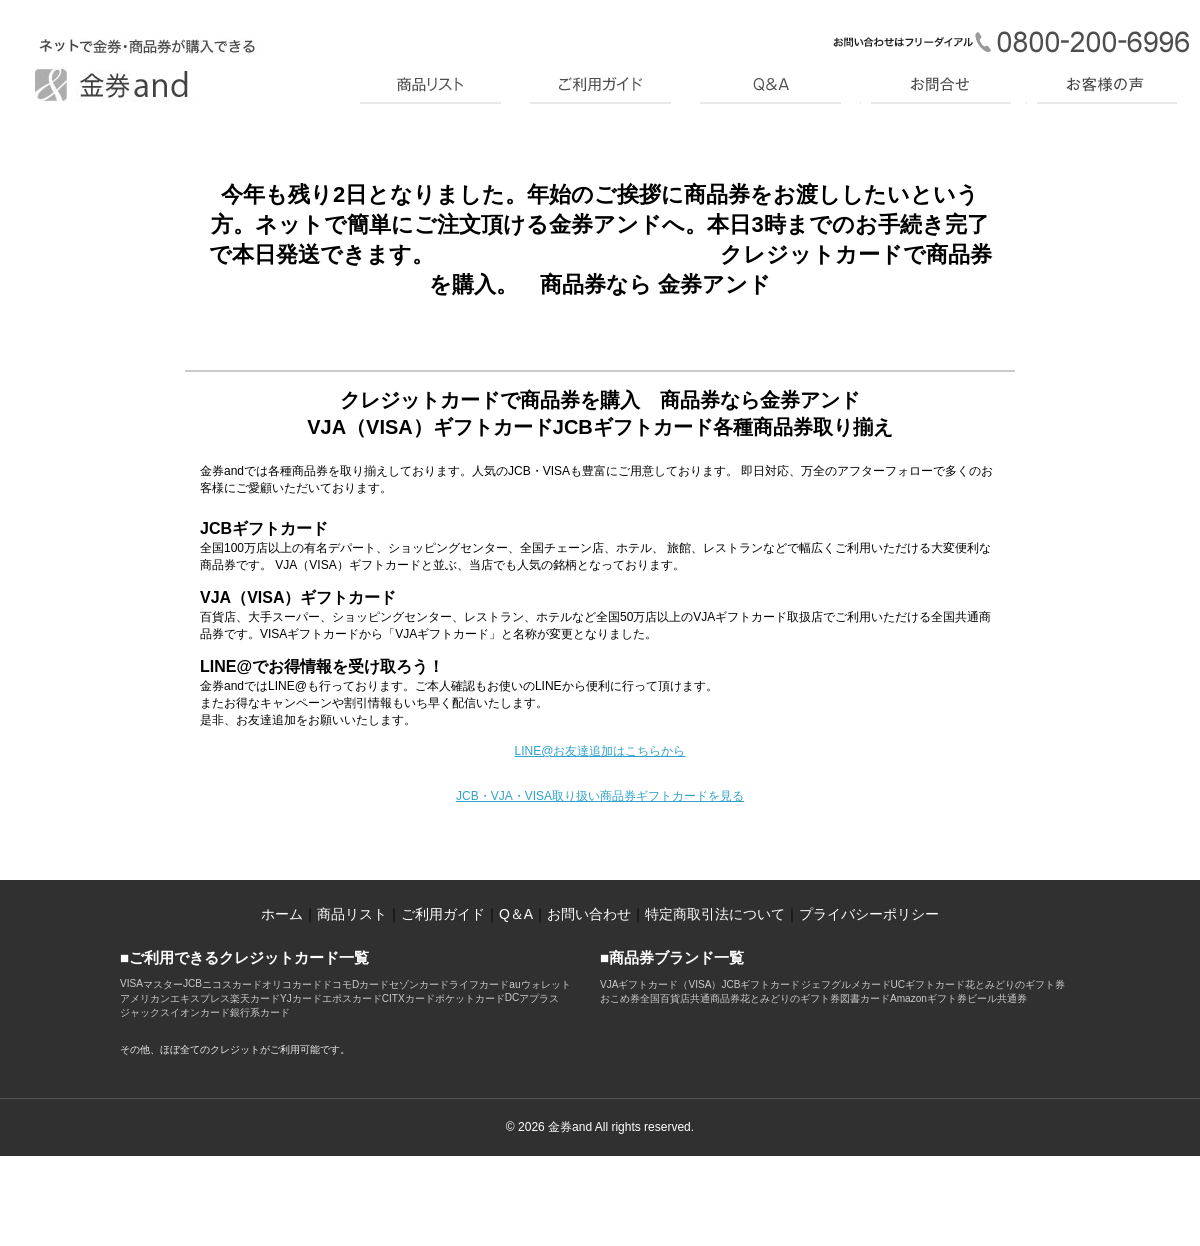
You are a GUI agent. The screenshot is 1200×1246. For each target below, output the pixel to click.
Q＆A (516, 914)
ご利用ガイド (443, 914)
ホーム (282, 914)
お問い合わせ (589, 914)
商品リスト (352, 914)
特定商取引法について (715, 914)
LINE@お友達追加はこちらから (600, 751)
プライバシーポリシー (869, 914)
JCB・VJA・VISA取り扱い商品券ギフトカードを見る (600, 796)
